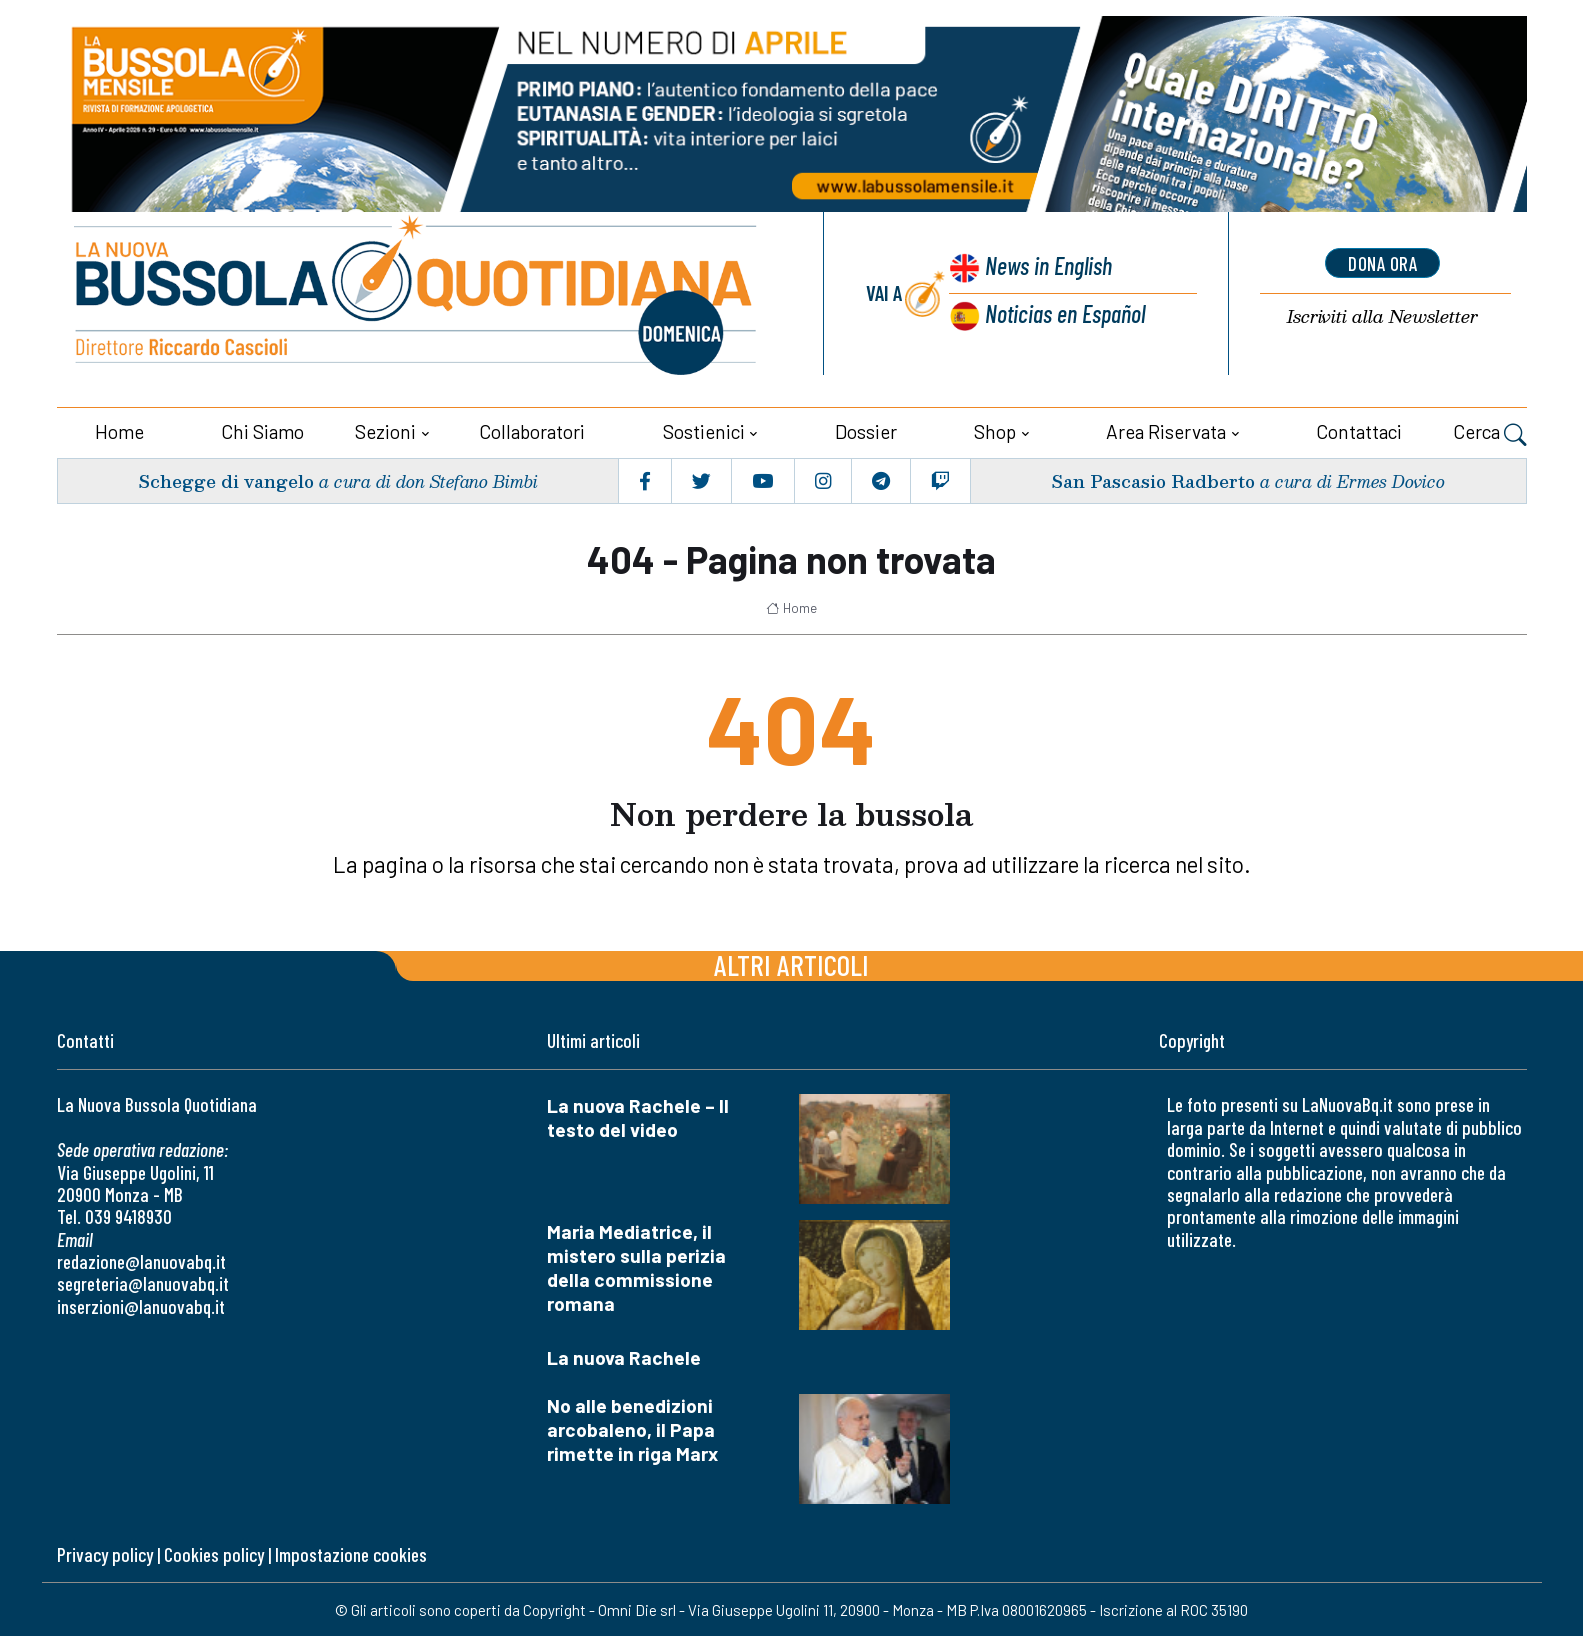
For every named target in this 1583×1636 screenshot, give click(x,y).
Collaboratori (532, 429)
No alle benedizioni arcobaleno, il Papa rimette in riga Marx (632, 1428)
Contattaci (1359, 429)
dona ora (1383, 263)
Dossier (866, 429)
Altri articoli (791, 963)
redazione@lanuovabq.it (141, 1260)
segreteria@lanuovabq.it (143, 1282)
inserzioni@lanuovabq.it (141, 1304)
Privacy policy (105, 1552)
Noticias (1064, 313)
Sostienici (704, 429)
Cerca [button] (1490, 432)
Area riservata (1166, 429)
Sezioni (385, 429)
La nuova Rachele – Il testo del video (638, 1116)
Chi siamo (262, 429)
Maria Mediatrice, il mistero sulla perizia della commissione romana (636, 1266)
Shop (995, 429)
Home (119, 429)
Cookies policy (214, 1552)
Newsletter (1383, 317)
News (1046, 267)
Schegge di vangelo (225, 478)
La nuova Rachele (624, 1356)
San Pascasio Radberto (1151, 478)
